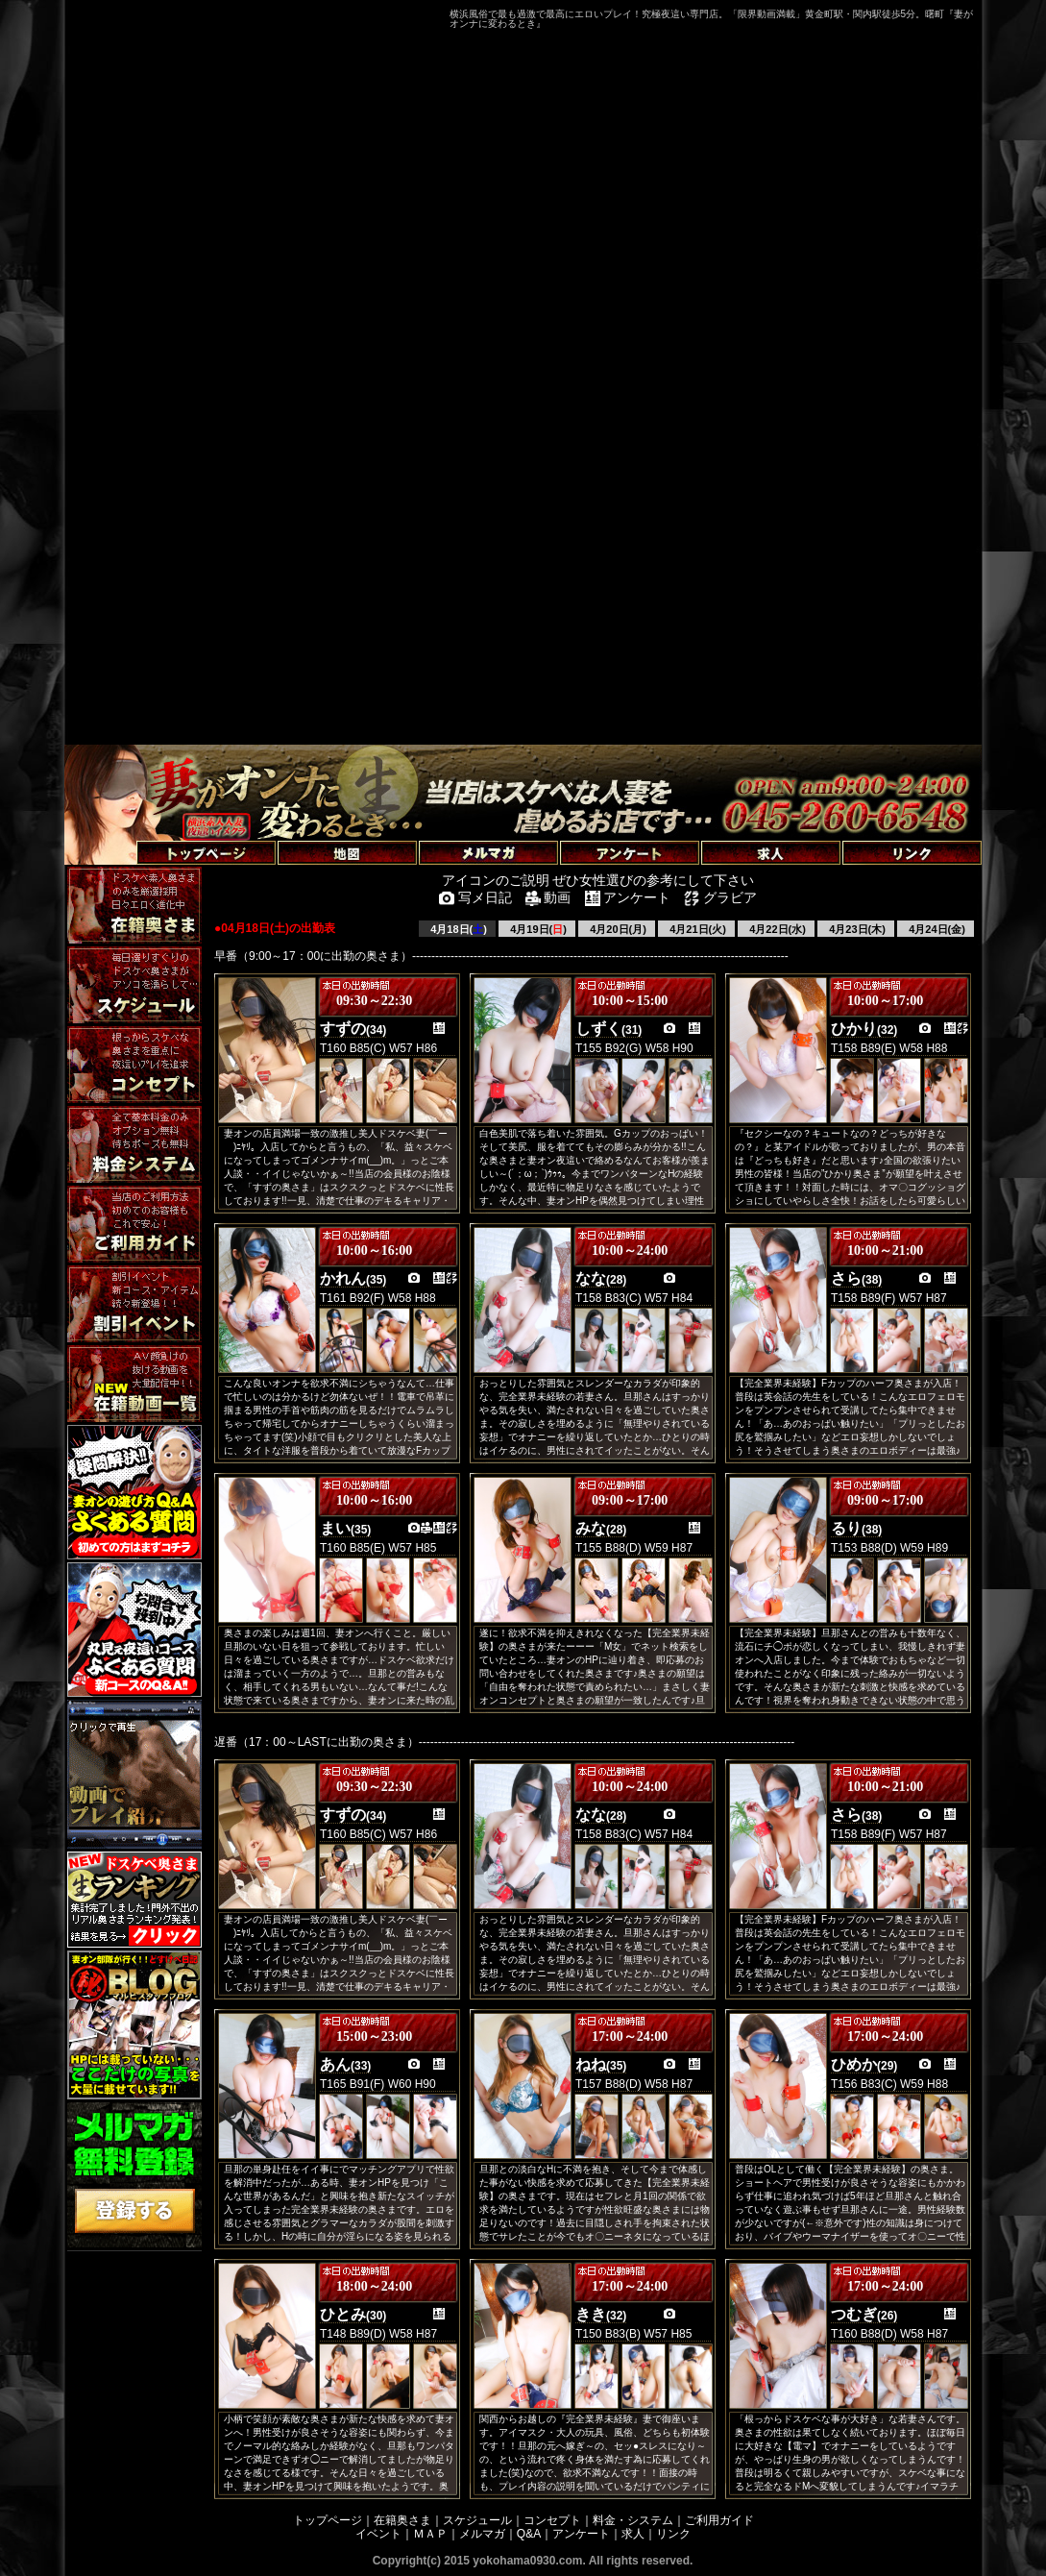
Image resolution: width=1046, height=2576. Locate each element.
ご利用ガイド (719, 2520)
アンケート (581, 2533)
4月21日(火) (696, 929)
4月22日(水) (776, 929)
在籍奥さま (402, 2520)
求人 (633, 2533)
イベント (378, 2533)
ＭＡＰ (430, 2533)
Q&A (529, 2533)
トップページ (327, 2520)
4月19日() (537, 929)
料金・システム (633, 2520)
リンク (673, 2533)
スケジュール (477, 2520)
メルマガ (482, 2533)
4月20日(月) (616, 929)
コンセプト (552, 2520)
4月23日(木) (856, 929)
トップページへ (114, 830)
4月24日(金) (935, 929)
